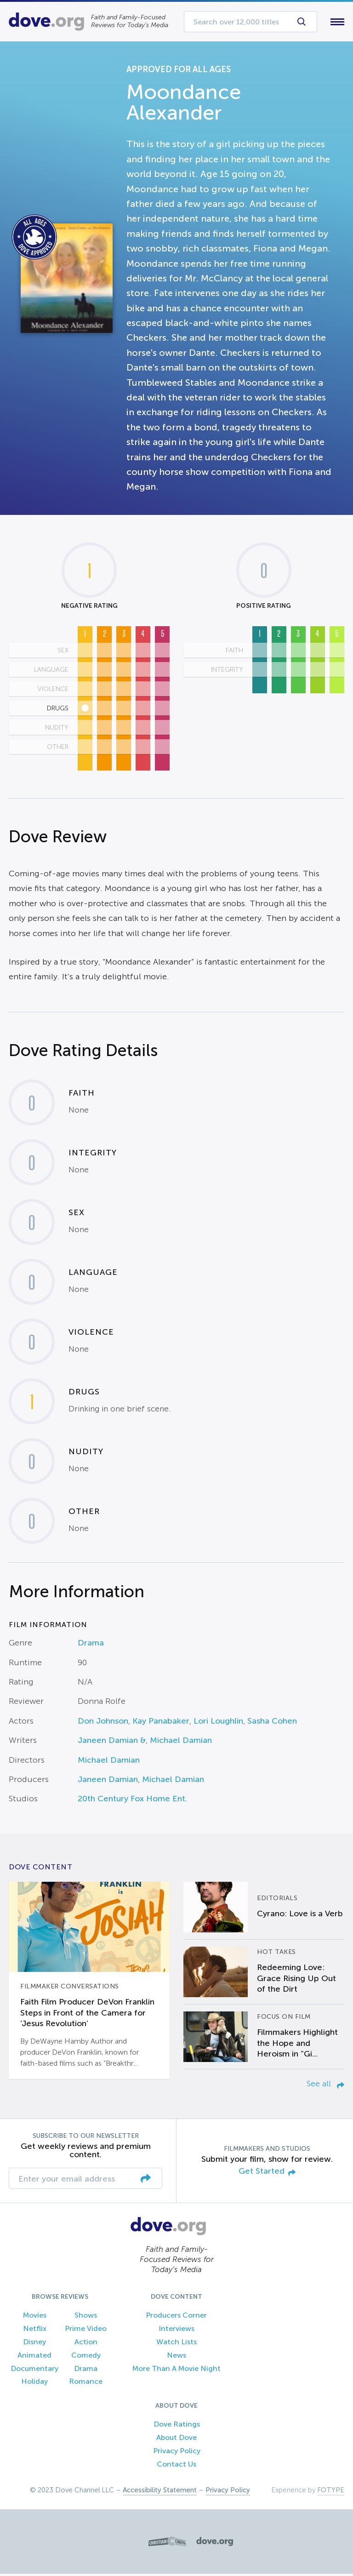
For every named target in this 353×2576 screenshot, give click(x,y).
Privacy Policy (176, 2452)
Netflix (34, 2331)
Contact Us (176, 2466)
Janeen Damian (108, 1781)
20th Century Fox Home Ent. (132, 1800)
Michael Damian (181, 1742)
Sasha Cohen (272, 1722)
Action (85, 2344)
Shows (85, 2317)
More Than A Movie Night (176, 2370)
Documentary (34, 2370)
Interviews (176, 2331)
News (176, 2357)
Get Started (267, 2173)
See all (325, 2085)
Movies (34, 2317)
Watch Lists (176, 2344)
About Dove (176, 2439)
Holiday (34, 2384)
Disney (34, 2344)
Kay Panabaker (160, 1722)
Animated (34, 2357)
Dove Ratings (177, 2426)
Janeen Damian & (112, 1742)
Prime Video (86, 2331)
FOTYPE (330, 2492)
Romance (85, 2384)
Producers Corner (176, 2317)
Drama (91, 1645)
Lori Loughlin (218, 1722)
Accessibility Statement (160, 2492)
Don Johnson (103, 1722)
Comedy (86, 2357)
